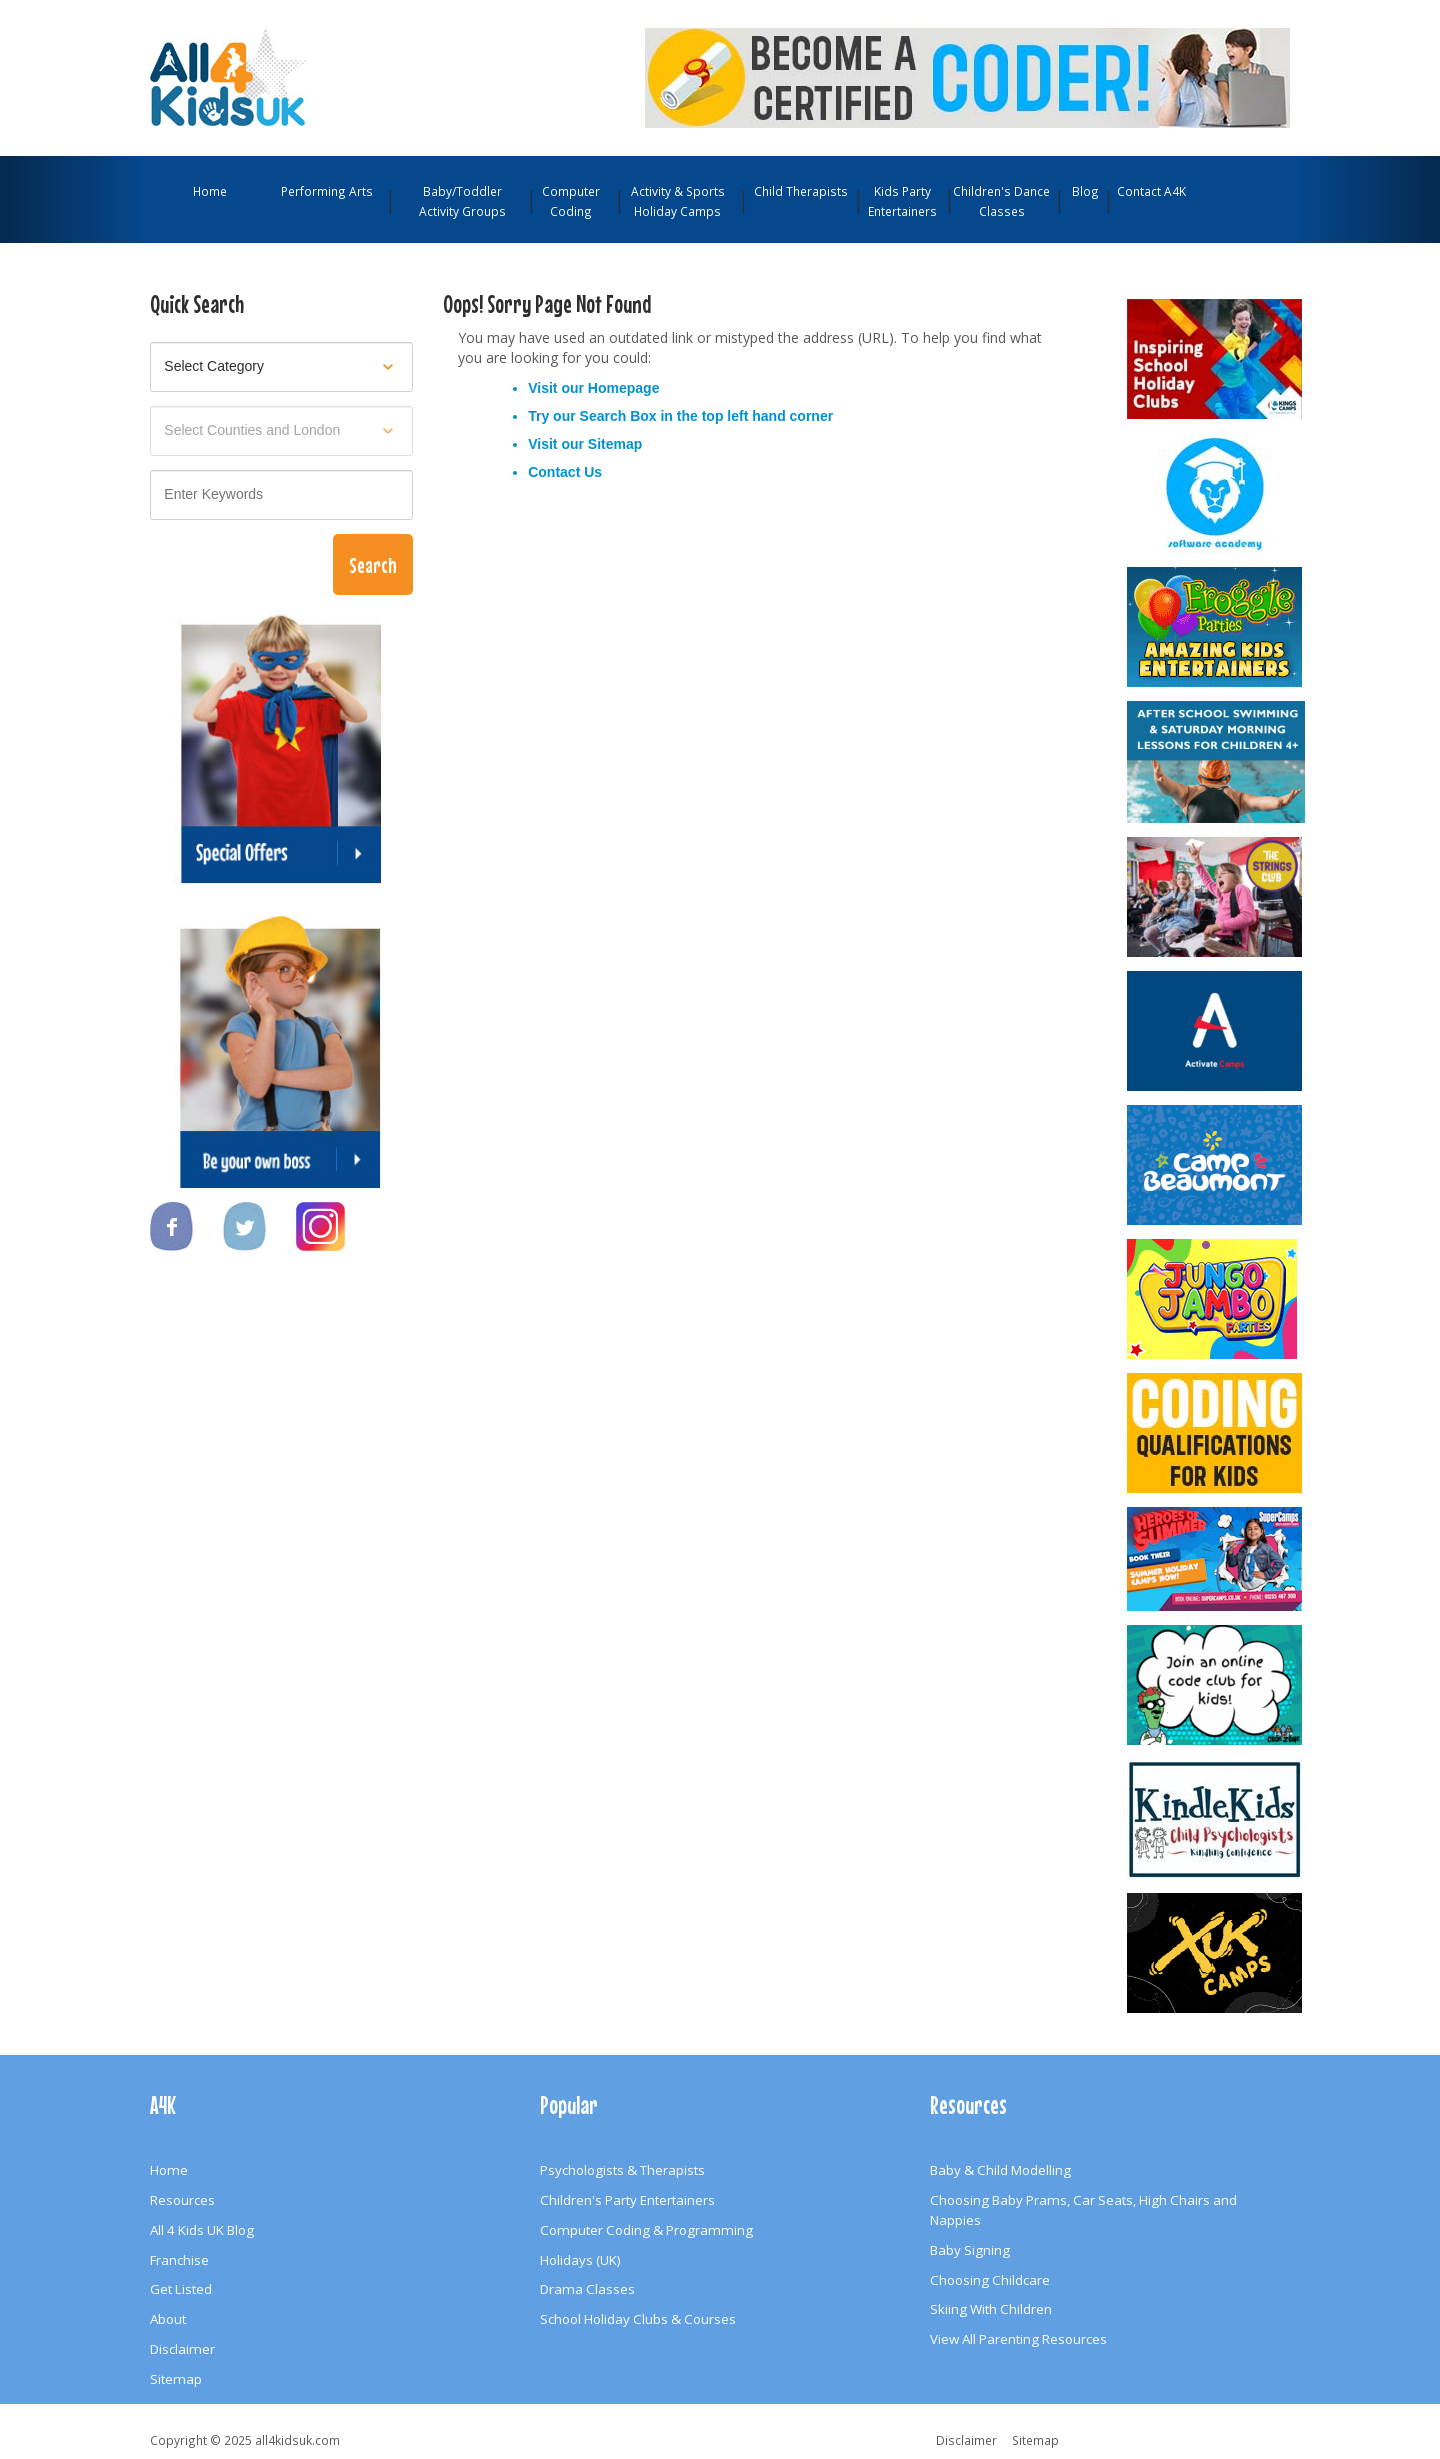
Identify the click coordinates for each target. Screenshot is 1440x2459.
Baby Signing (970, 2250)
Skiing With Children (991, 2309)
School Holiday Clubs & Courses (638, 2319)
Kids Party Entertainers (902, 201)
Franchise (179, 2260)
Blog (1085, 191)
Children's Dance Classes (1001, 201)
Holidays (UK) (580, 2260)
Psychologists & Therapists (622, 2170)
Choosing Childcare (990, 2280)
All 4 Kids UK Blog (202, 2230)
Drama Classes (587, 2289)
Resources (182, 2200)
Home (210, 191)
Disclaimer (182, 2349)
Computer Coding (571, 201)
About (168, 2319)
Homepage (624, 388)
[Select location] (281, 431)
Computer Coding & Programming (646, 2230)
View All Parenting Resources (1018, 2339)
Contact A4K (1151, 191)
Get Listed (181, 2289)
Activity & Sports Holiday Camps (678, 201)
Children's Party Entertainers (627, 2200)
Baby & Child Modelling (1000, 2170)
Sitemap (615, 444)
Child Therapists (801, 191)
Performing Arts (327, 191)
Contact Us (565, 472)
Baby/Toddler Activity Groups (462, 201)
